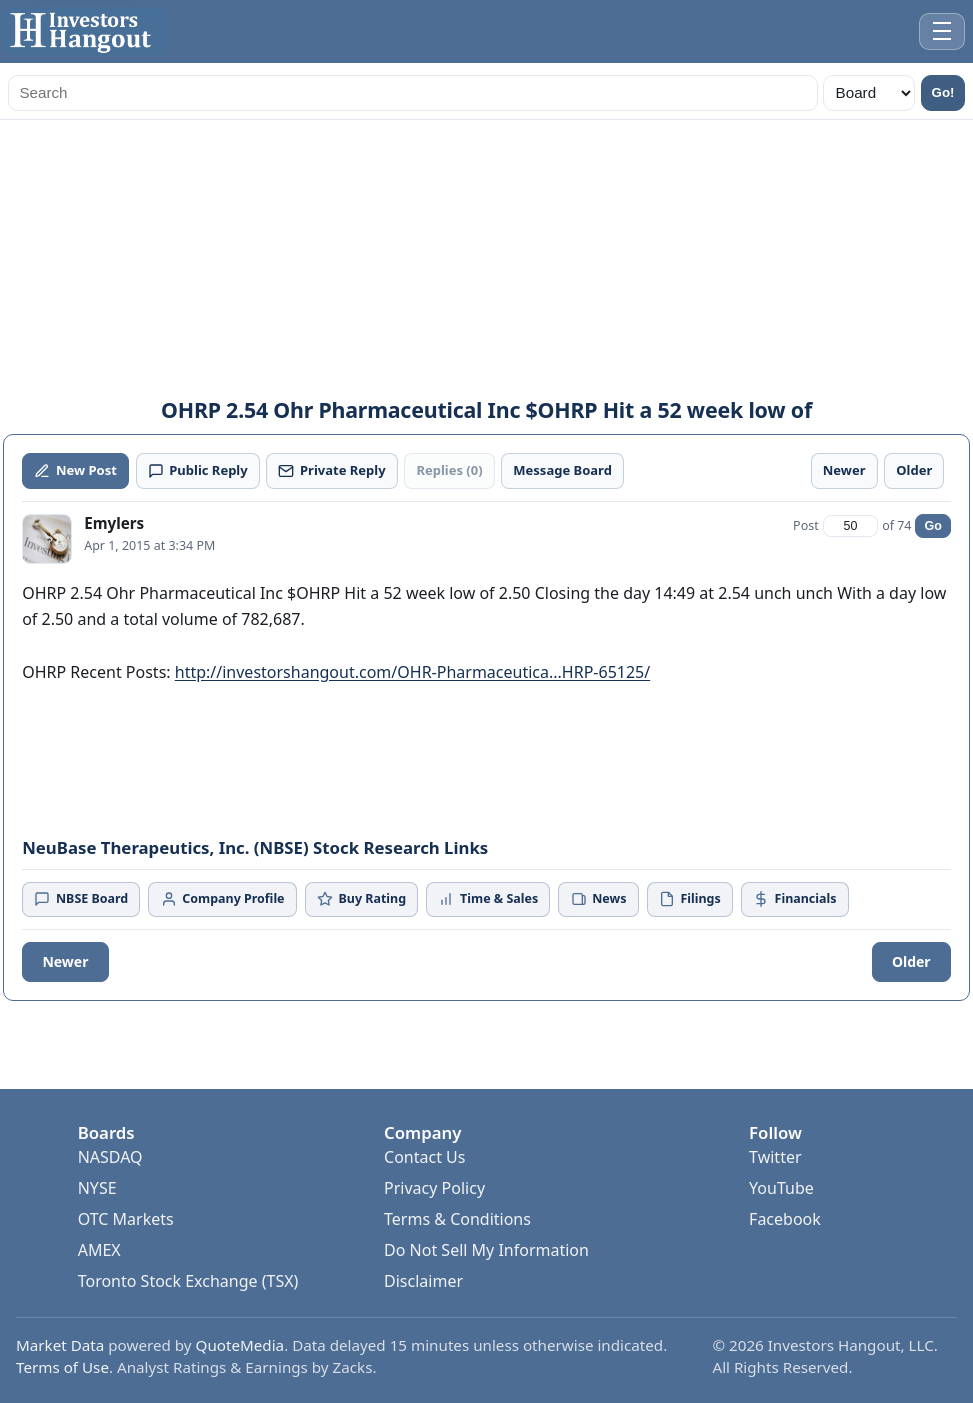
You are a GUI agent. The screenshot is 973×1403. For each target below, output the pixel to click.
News (599, 898)
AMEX (99, 1250)
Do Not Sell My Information (486, 1250)
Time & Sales (488, 898)
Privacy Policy (434, 1188)
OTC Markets (126, 1219)
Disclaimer (423, 1281)
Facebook (785, 1219)
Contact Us (424, 1157)
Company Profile (223, 898)
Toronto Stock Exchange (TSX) (188, 1281)
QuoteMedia (240, 1345)
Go (932, 526)
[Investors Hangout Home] (84, 31)
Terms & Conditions (457, 1219)
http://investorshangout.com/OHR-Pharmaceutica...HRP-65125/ (412, 672)
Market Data (60, 1345)
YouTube (781, 1188)
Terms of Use (62, 1367)
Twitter (775, 1157)
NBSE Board (81, 898)
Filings (690, 898)
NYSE (97, 1188)
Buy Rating (361, 898)
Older (911, 961)
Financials (794, 898)
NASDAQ (110, 1157)
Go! (943, 92)
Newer (65, 961)
